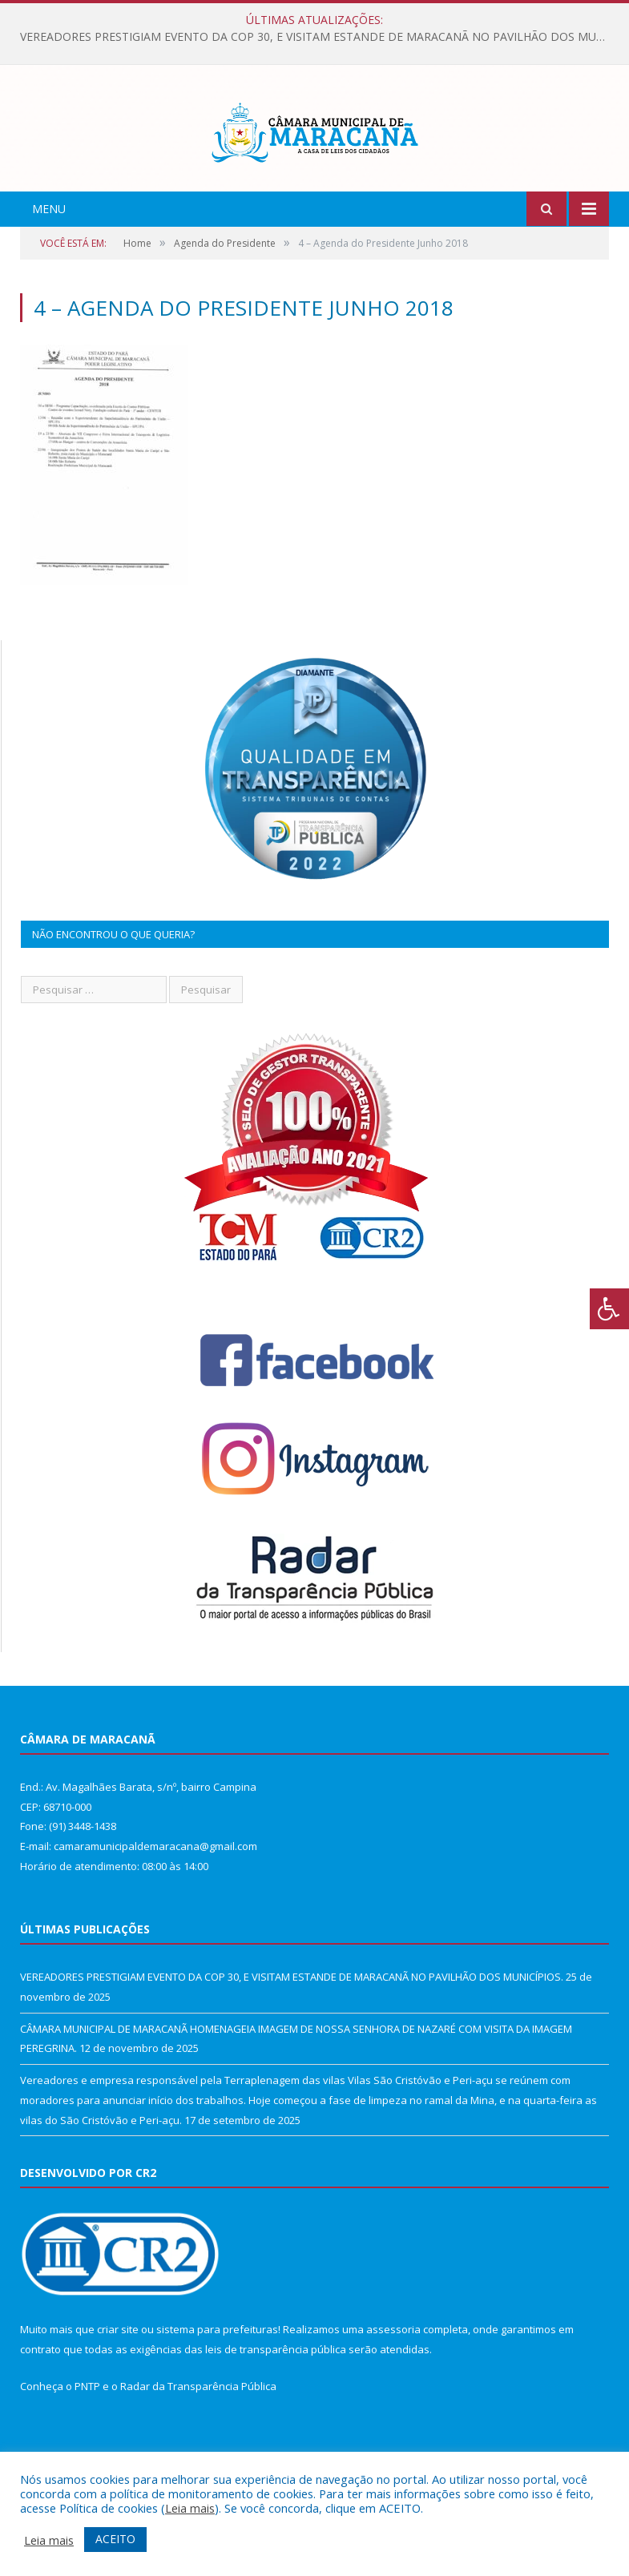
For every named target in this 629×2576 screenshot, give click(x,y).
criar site (118, 2400)
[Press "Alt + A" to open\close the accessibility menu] (609, 1308)
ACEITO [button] (115, 2538)
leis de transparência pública (275, 2420)
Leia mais (190, 2508)
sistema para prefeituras (217, 2400)
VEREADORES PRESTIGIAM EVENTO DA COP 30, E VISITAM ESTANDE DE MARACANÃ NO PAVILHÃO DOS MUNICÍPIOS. (318, 37)
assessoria (393, 2400)
